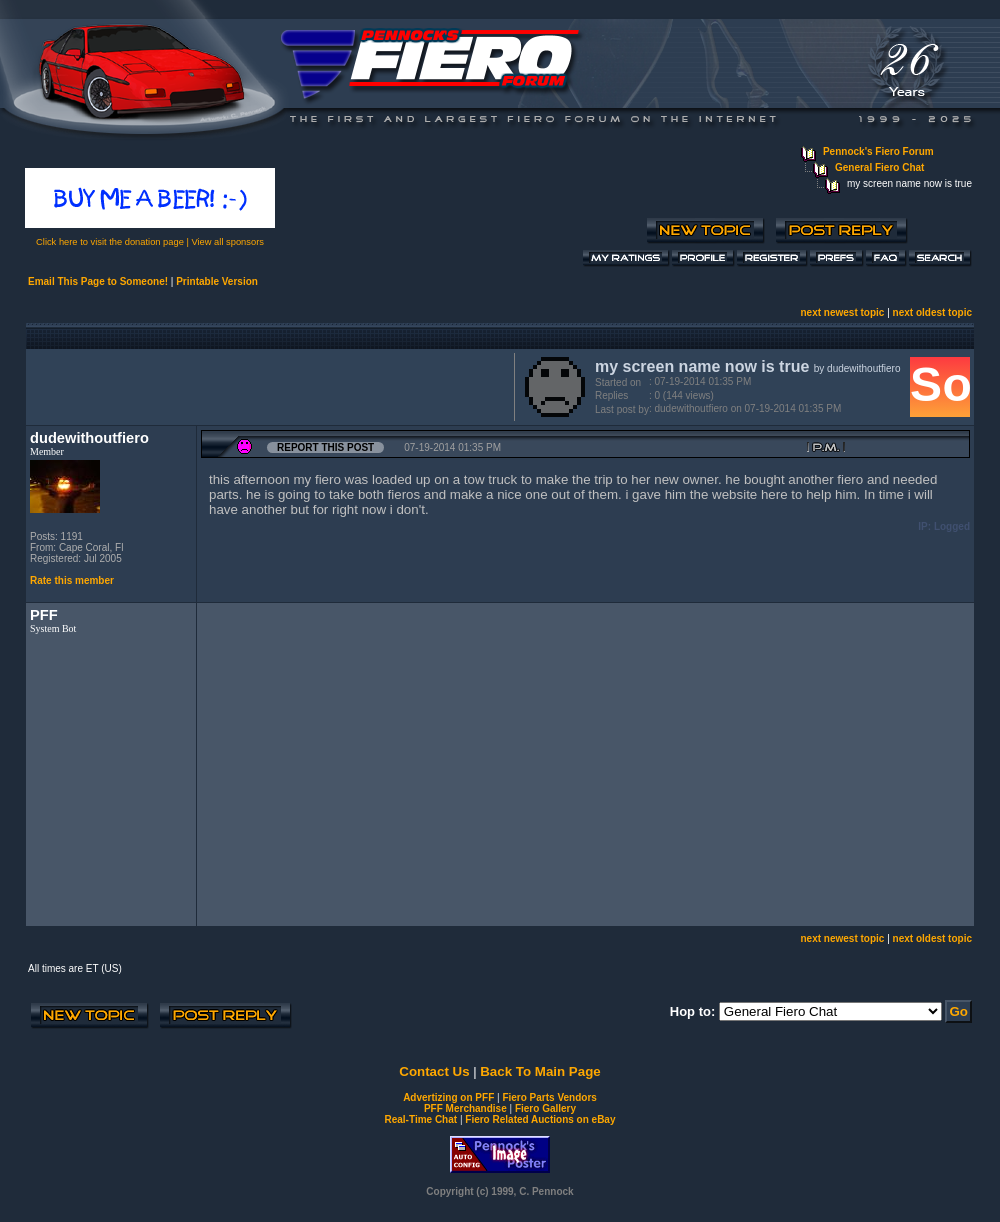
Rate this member (72, 580)
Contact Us (434, 1071)
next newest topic (842, 312)
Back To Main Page (540, 1071)
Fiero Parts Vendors (549, 1097)
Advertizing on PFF (448, 1097)
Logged (952, 526)
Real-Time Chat (421, 1119)
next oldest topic (932, 312)
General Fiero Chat (879, 167)
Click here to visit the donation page (110, 242)
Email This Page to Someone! (98, 281)
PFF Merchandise (465, 1108)
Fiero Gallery (545, 1108)
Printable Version (217, 281)
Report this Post (325, 447)
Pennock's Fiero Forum (878, 151)
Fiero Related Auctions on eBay (540, 1119)
